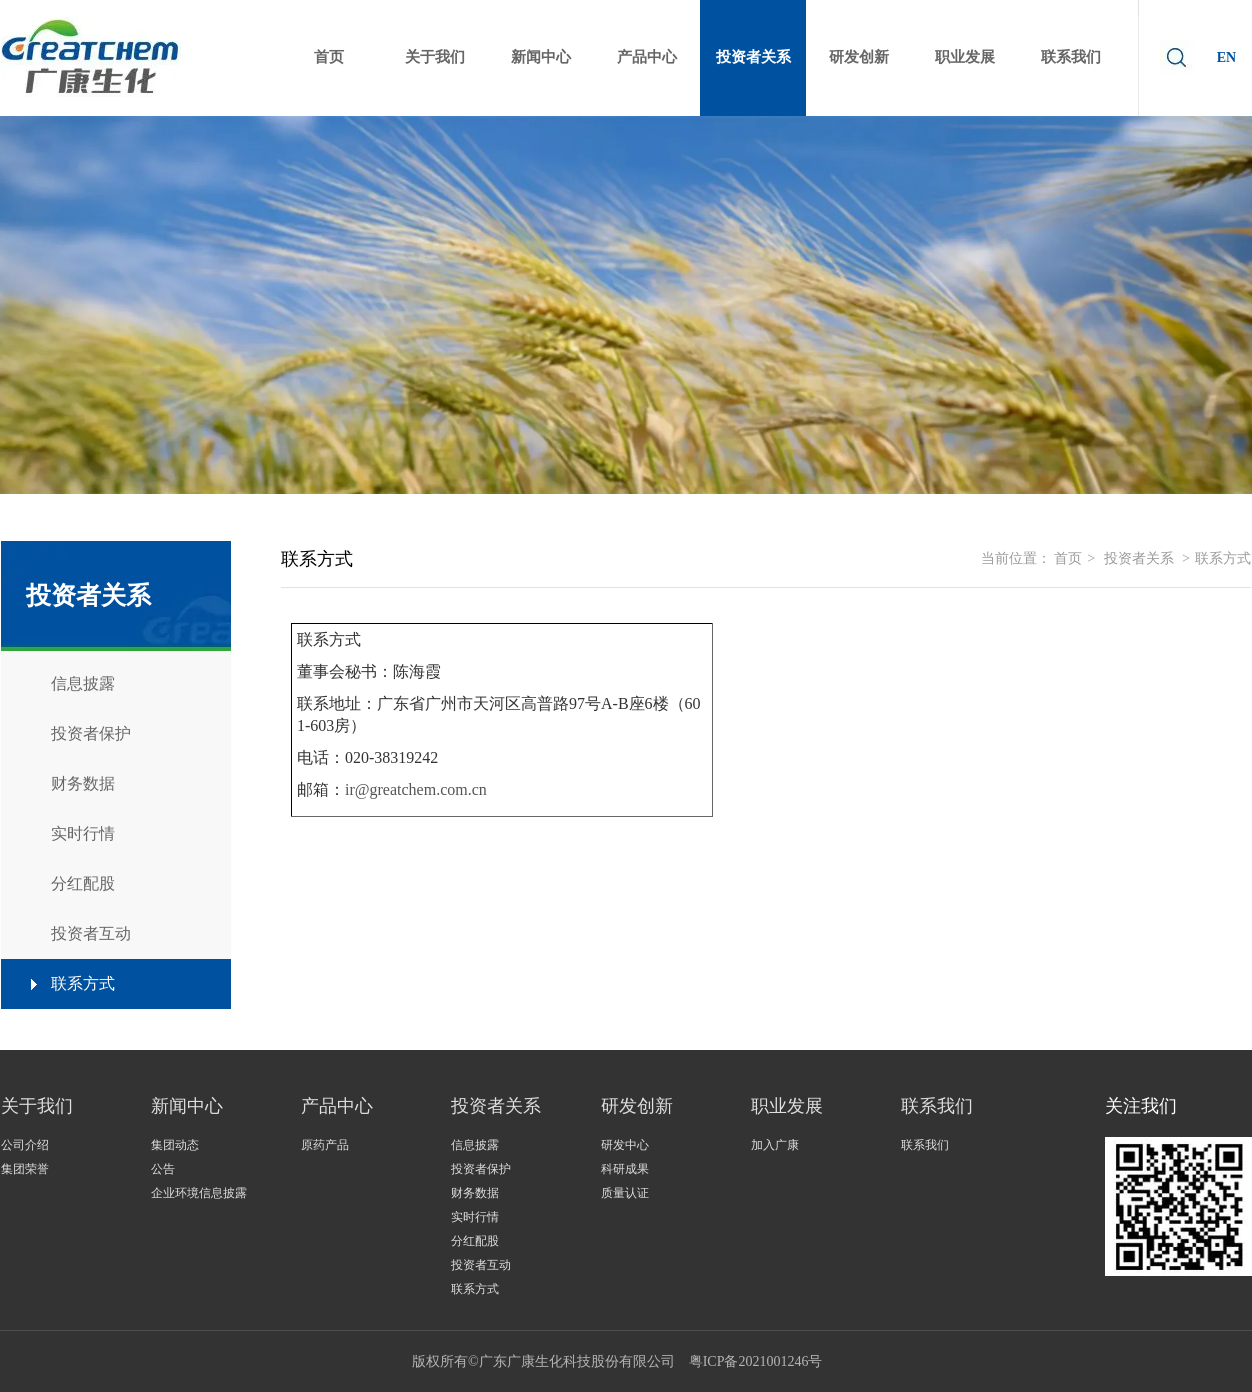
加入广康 (775, 1145)
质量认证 (625, 1193)
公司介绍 (25, 1145)
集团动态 (175, 1145)
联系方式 (1223, 558)
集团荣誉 (25, 1169)
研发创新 (637, 1106)
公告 (163, 1169)
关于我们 (37, 1106)
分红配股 (475, 1241)
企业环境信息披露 (199, 1193)
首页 (1068, 558)
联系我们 (937, 1106)
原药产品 (325, 1145)
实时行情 (475, 1217)
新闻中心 (187, 1106)
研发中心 (625, 1145)
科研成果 (625, 1169)
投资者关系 (1139, 558)
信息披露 (475, 1145)
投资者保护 (481, 1169)
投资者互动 (481, 1265)
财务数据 (475, 1193)
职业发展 (787, 1106)
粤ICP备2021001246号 (756, 1361)
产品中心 (337, 1106)
